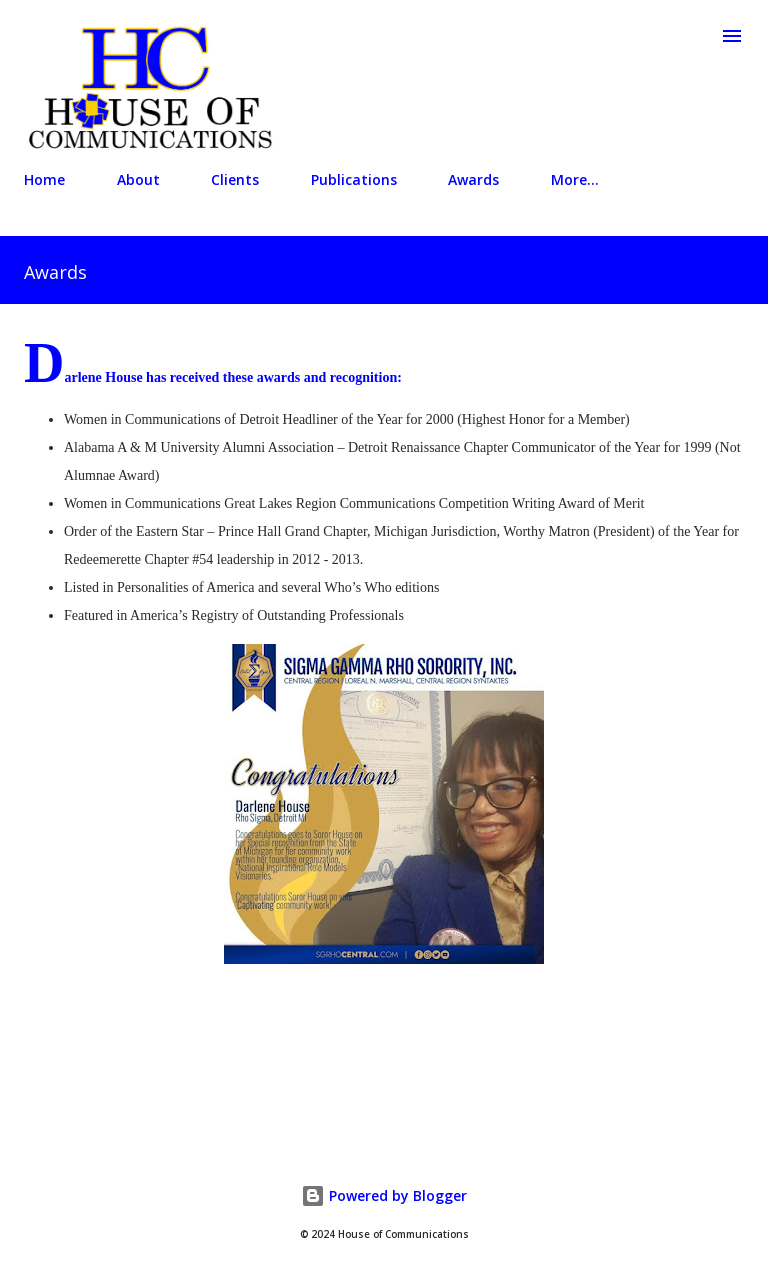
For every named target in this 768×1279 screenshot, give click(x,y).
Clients (235, 179)
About (138, 179)
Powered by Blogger (384, 1195)
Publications (354, 179)
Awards (473, 179)
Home (44, 179)
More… (575, 179)
